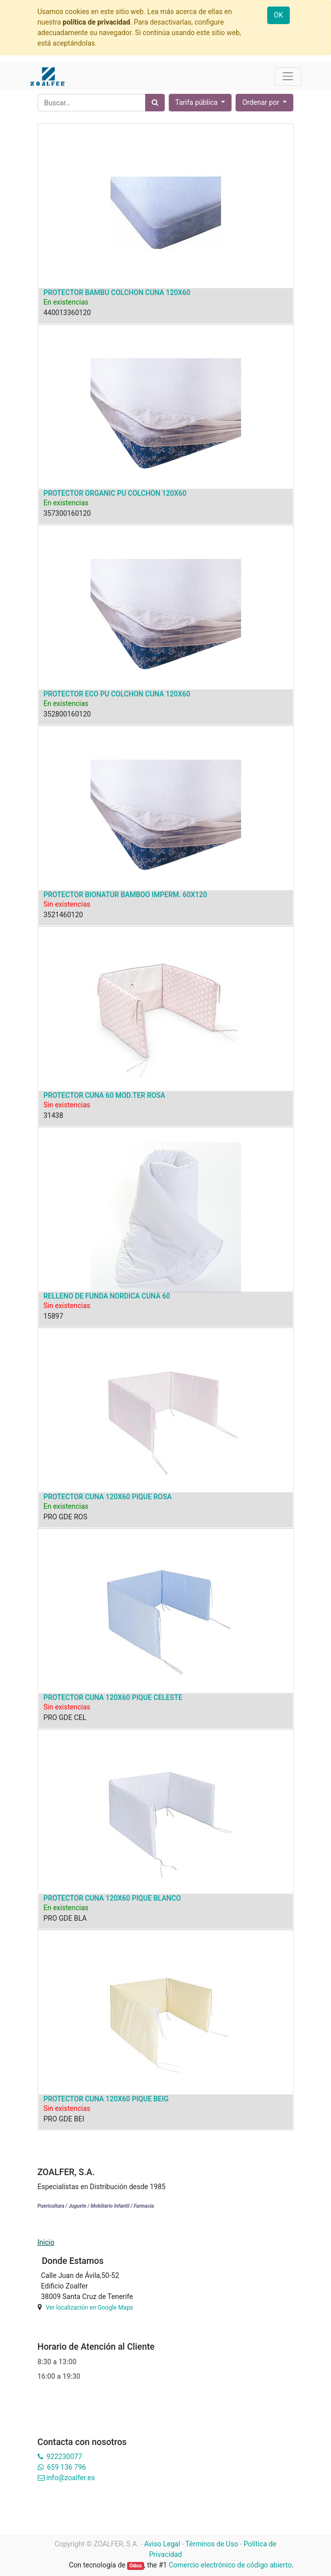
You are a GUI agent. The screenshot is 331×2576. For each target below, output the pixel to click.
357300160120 (67, 513)
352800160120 (67, 714)
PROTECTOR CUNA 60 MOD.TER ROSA (104, 1095)
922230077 (64, 2457)
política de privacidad (96, 22)
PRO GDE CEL (65, 1717)
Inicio (46, 2242)
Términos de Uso (211, 2544)
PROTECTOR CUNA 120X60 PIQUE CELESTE (113, 1697)
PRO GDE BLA (65, 1918)
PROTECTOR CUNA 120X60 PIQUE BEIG (106, 2099)
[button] (264, 102)
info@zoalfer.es (70, 2478)
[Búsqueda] (155, 102)
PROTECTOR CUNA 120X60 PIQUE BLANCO (112, 1898)
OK (278, 15)
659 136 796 (66, 2467)
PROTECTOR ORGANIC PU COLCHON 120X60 (115, 493)
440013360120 (67, 313)
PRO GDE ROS (65, 1517)
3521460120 (63, 915)
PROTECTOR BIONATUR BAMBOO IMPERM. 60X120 (125, 895)
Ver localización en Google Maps (89, 2307)
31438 (53, 1115)
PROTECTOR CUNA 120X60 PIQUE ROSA (108, 1497)
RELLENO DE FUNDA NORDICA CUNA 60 (107, 1296)
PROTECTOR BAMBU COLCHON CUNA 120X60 (117, 293)
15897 (53, 1316)
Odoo (135, 2565)
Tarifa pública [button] (197, 102)
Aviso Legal (162, 2544)
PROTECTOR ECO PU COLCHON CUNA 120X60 (117, 694)
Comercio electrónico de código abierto (230, 2565)
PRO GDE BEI (64, 2119)
